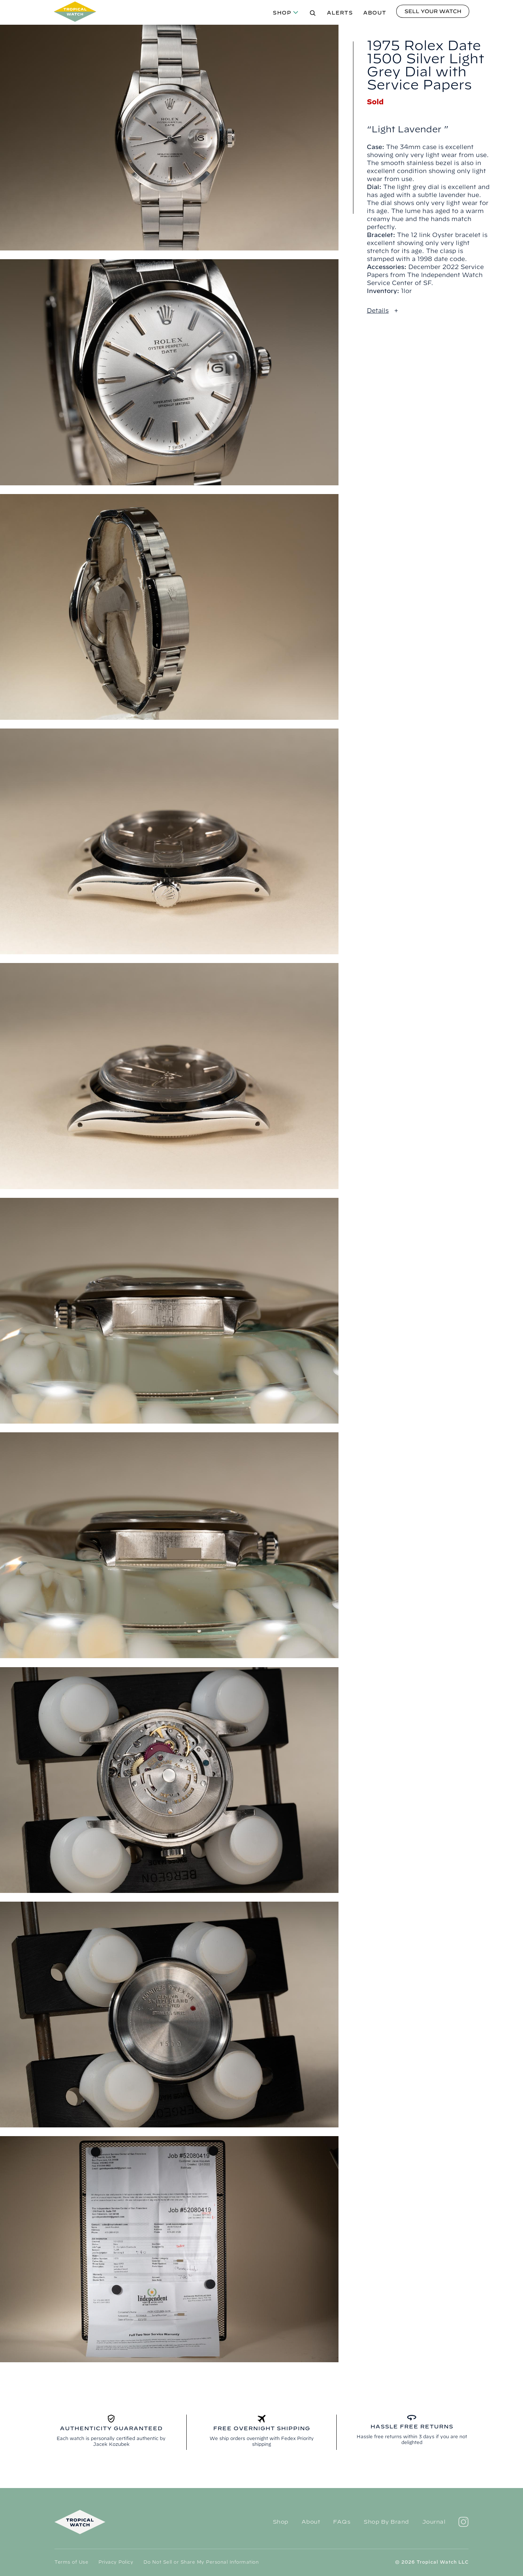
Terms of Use (71, 2561)
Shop (282, 13)
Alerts (340, 13)
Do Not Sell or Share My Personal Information (201, 2561)
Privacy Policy (115, 2561)
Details (378, 310)
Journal (434, 2522)
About (374, 13)
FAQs (341, 2522)
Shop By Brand (386, 2522)
